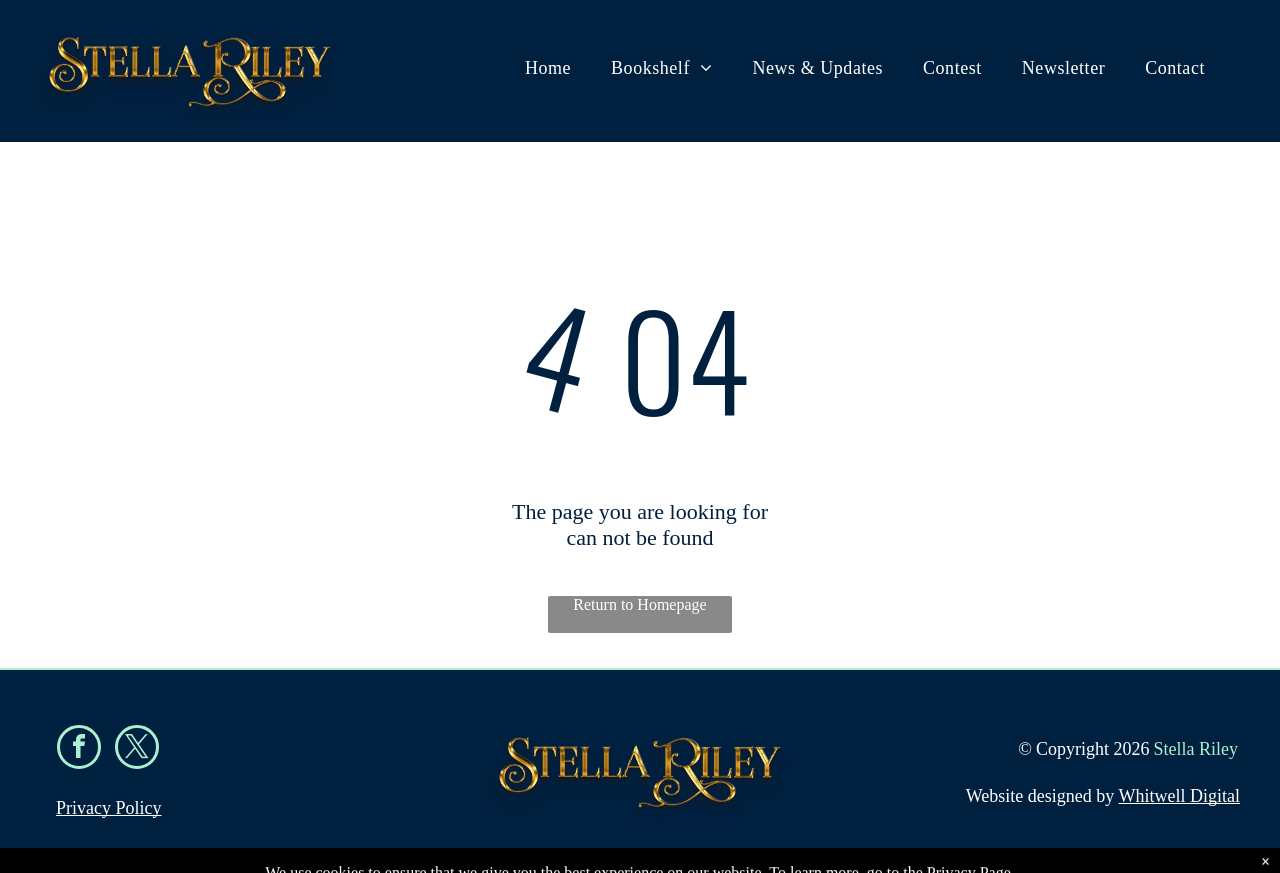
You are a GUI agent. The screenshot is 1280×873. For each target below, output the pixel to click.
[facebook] (79, 749)
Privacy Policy (109, 808)
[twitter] (137, 749)
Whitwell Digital (1179, 796)
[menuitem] (548, 68)
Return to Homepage (639, 604)
